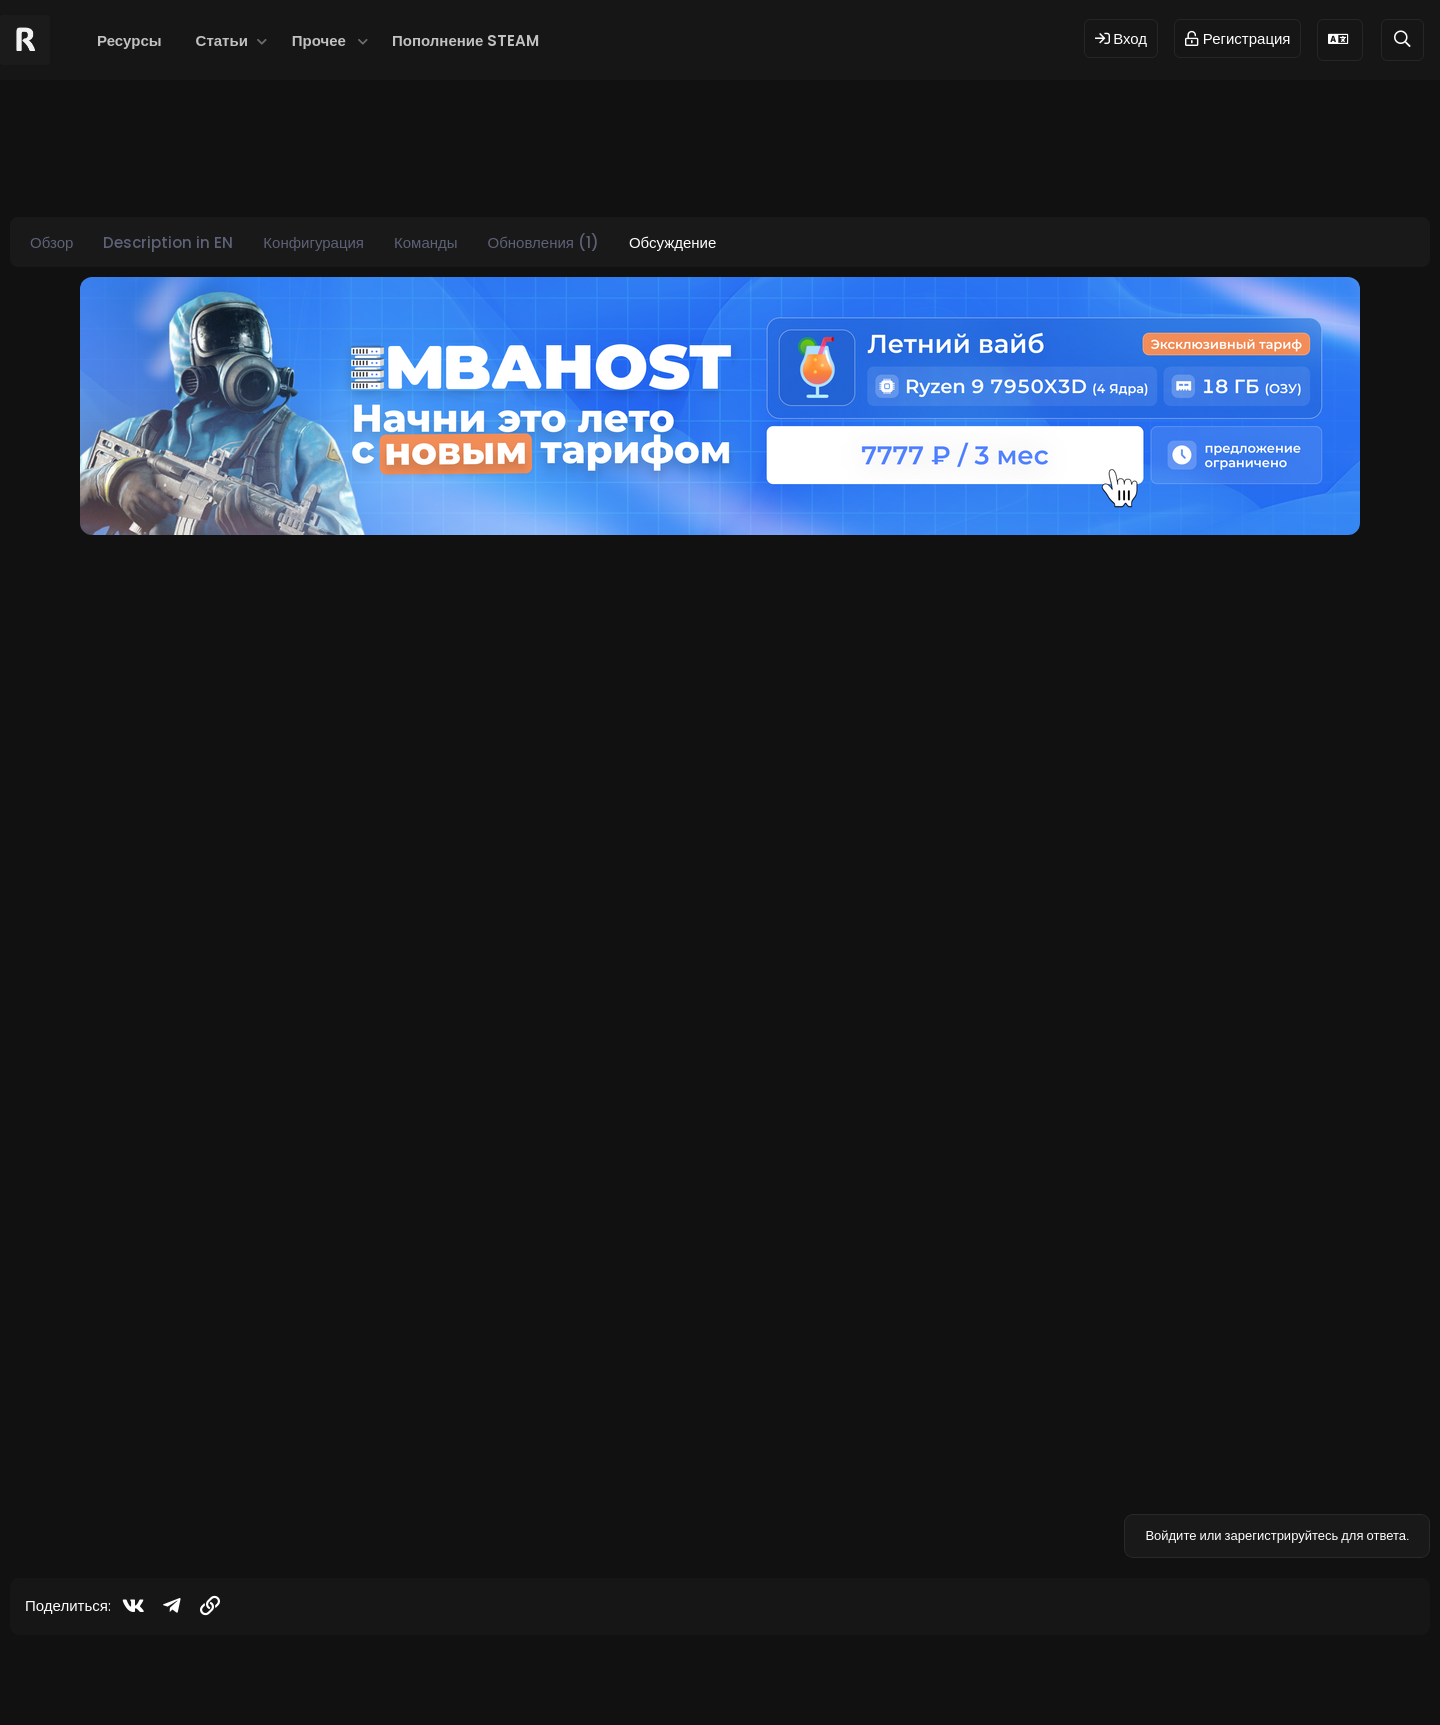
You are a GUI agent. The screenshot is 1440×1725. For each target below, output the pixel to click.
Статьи (222, 40)
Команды (426, 242)
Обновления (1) (543, 242)
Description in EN (168, 242)
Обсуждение (672, 242)
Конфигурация (313, 242)
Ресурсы (129, 40)
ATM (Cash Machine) (252, 650)
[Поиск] (1402, 39)
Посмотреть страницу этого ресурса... (304, 904)
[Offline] (131, 635)
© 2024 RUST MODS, (708, 1677)
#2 (1405, 1012)
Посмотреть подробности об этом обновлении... (340, 1222)
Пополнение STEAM (465, 40)
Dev (787, 1677)
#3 (1405, 1330)
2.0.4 (191, 1100)
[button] (262, 40)
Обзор (51, 242)
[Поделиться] (1379, 563)
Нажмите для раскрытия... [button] (795, 843)
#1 (1407, 562)
